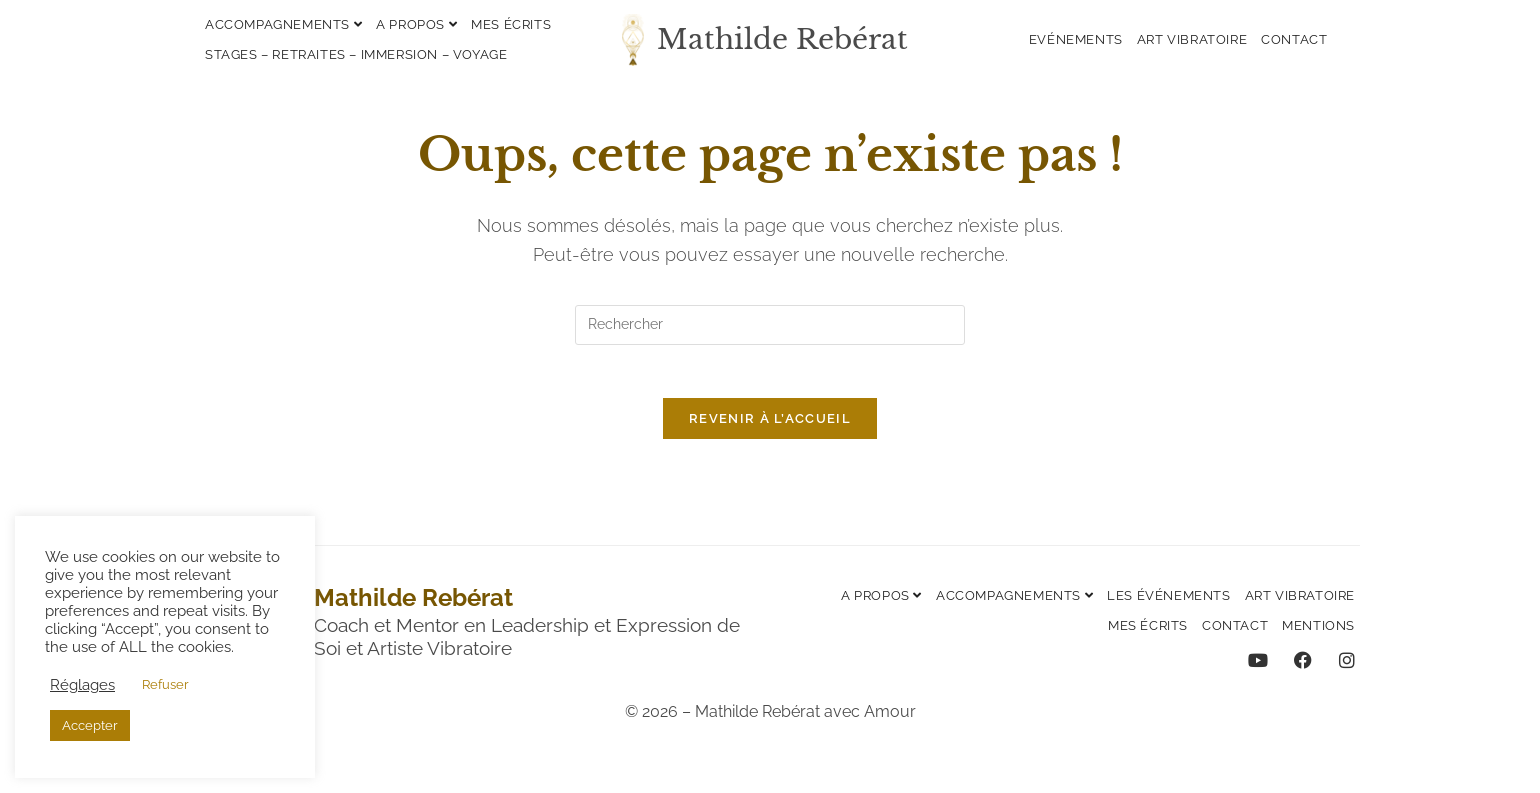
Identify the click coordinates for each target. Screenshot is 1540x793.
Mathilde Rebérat (782, 39)
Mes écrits (511, 24)
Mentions (1318, 633)
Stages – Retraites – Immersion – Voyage (356, 54)
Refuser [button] (165, 684)
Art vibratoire (1192, 39)
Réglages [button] (82, 684)
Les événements (1168, 603)
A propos (416, 24)
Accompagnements (283, 24)
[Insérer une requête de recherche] (770, 325)
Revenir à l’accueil (770, 426)
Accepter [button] (90, 725)
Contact (1294, 39)
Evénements (1076, 39)
